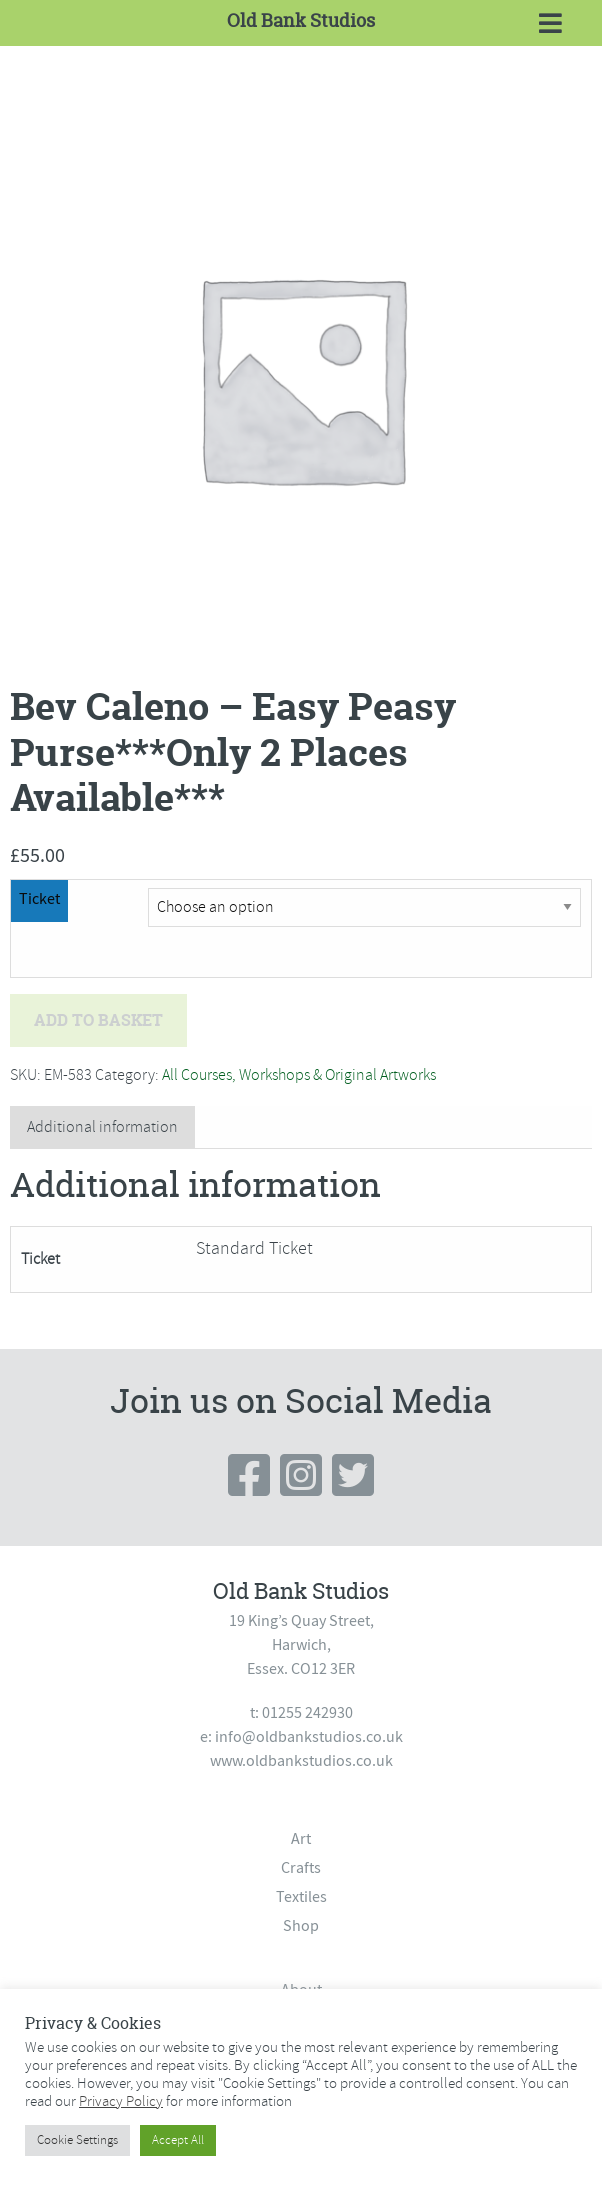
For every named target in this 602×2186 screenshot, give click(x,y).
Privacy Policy (121, 2101)
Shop (301, 1926)
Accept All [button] (178, 2140)
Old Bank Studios (301, 20)
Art (301, 1839)
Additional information (102, 1127)
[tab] (102, 1127)
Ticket (39, 899)
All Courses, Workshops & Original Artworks (299, 1075)
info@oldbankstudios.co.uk (309, 1737)
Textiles (301, 1897)
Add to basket (98, 1020)
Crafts (301, 1868)
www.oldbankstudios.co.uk (301, 1761)
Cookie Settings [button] (77, 2140)
